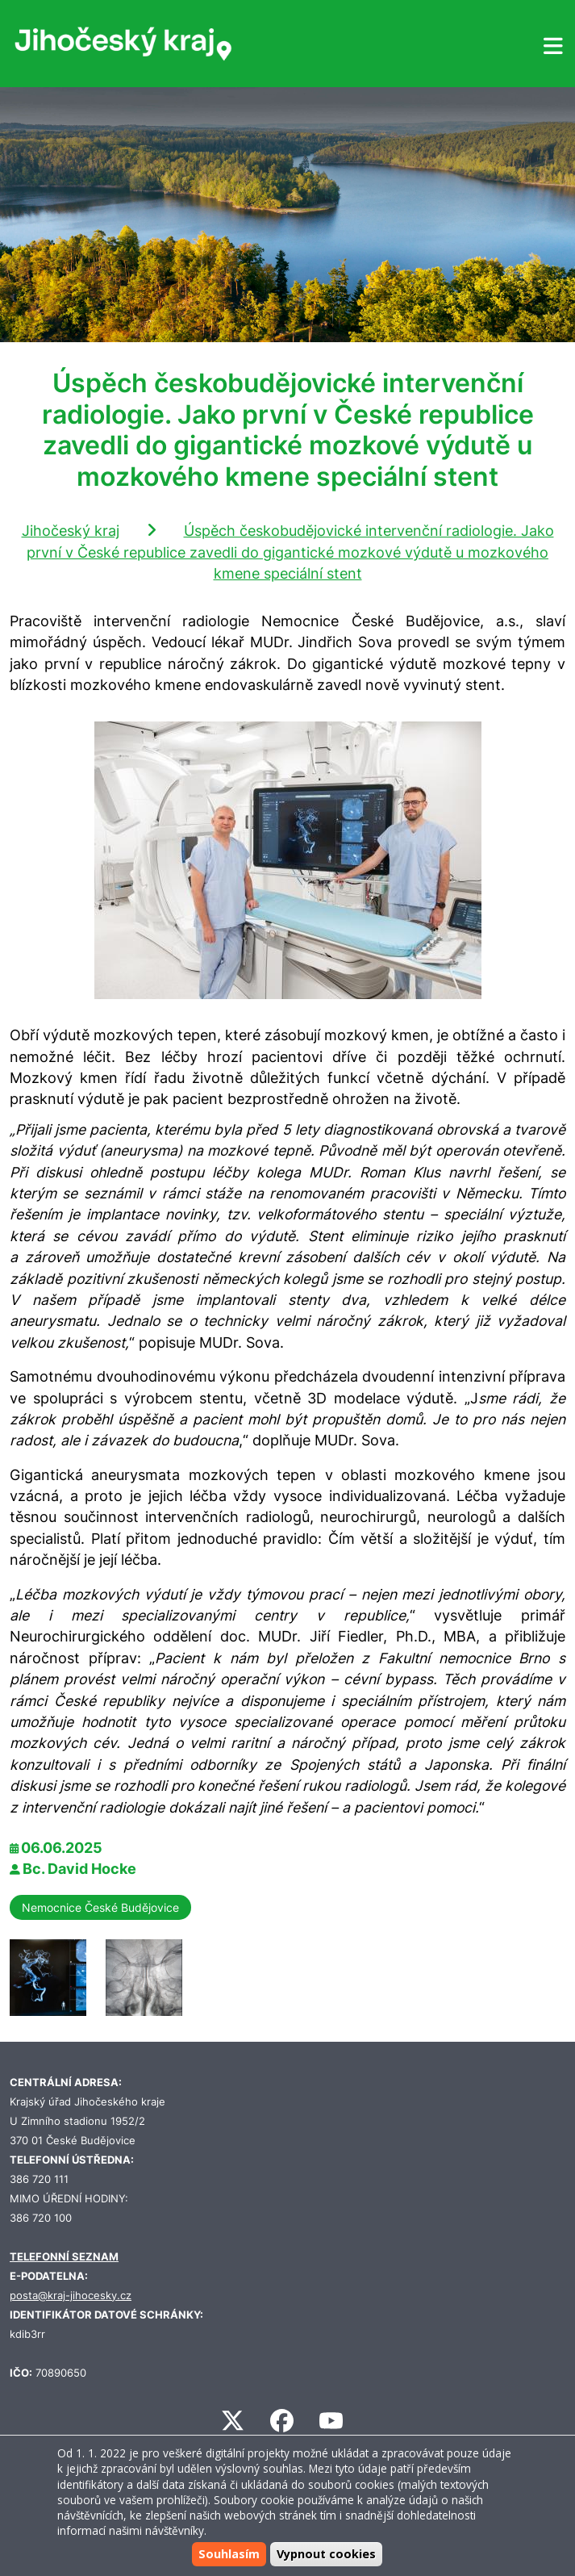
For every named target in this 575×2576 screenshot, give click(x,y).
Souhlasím (229, 2553)
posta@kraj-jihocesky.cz (70, 2296)
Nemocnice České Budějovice (100, 1907)
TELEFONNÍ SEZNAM (64, 2257)
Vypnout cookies (326, 2553)
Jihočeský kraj (70, 530)
